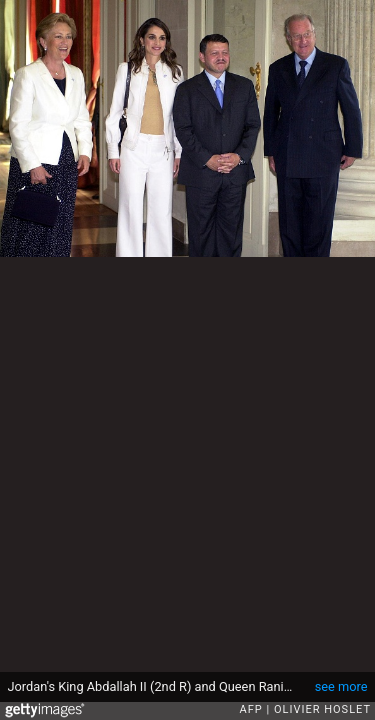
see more (341, 686)
